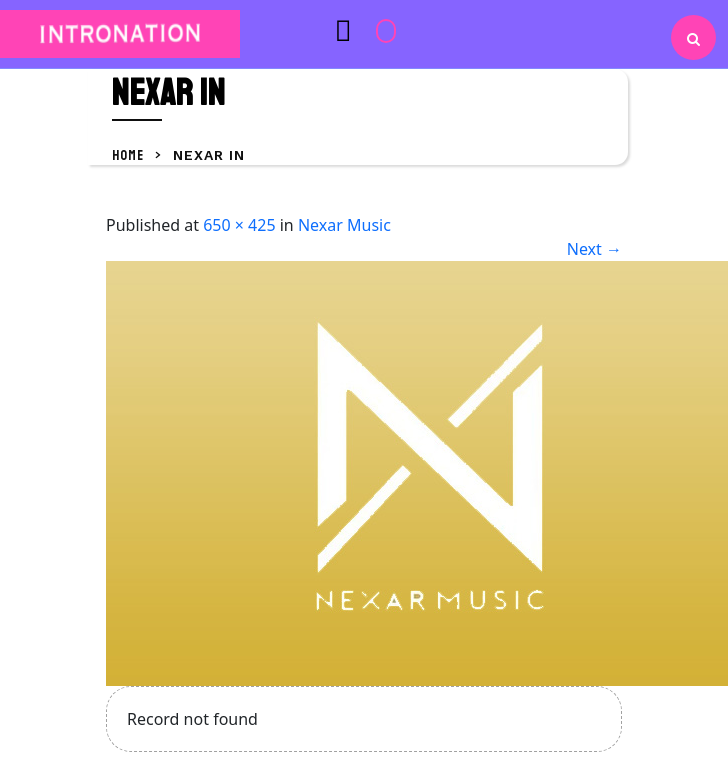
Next (594, 249)
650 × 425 (239, 225)
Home (129, 155)
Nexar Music (344, 225)
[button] (303, 30)
